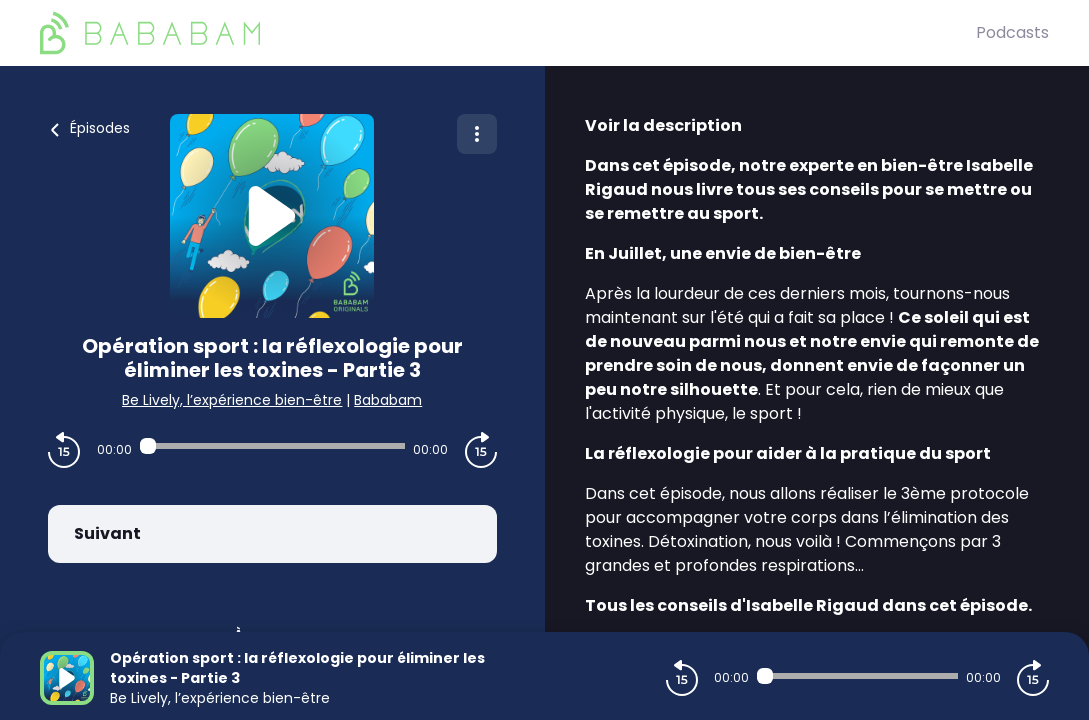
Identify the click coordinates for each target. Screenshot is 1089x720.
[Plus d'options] (477, 134)
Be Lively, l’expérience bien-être (232, 400)
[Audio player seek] (272, 446)
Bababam (388, 400)
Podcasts (1012, 32)
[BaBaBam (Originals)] (508, 33)
